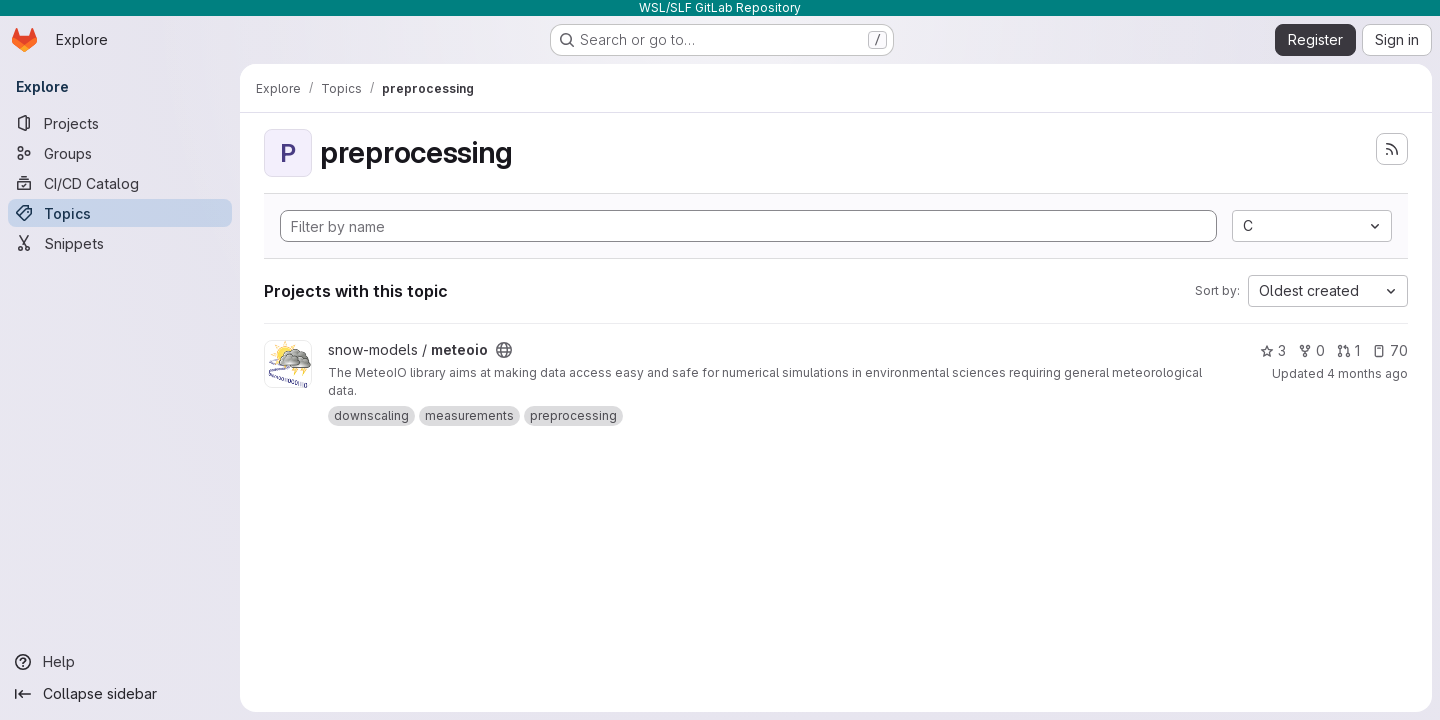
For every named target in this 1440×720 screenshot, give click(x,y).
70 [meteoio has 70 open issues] (1390, 350)
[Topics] (120, 213)
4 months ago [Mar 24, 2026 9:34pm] (1367, 373)
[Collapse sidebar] (120, 694)
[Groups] (120, 153)
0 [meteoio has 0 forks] (1311, 350)
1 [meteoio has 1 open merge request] (1348, 350)
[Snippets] (120, 243)
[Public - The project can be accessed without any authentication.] (504, 350)
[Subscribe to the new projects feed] (1392, 149)
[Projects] (120, 123)
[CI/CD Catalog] (120, 183)
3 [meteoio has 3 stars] (1273, 350)
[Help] (120, 662)
